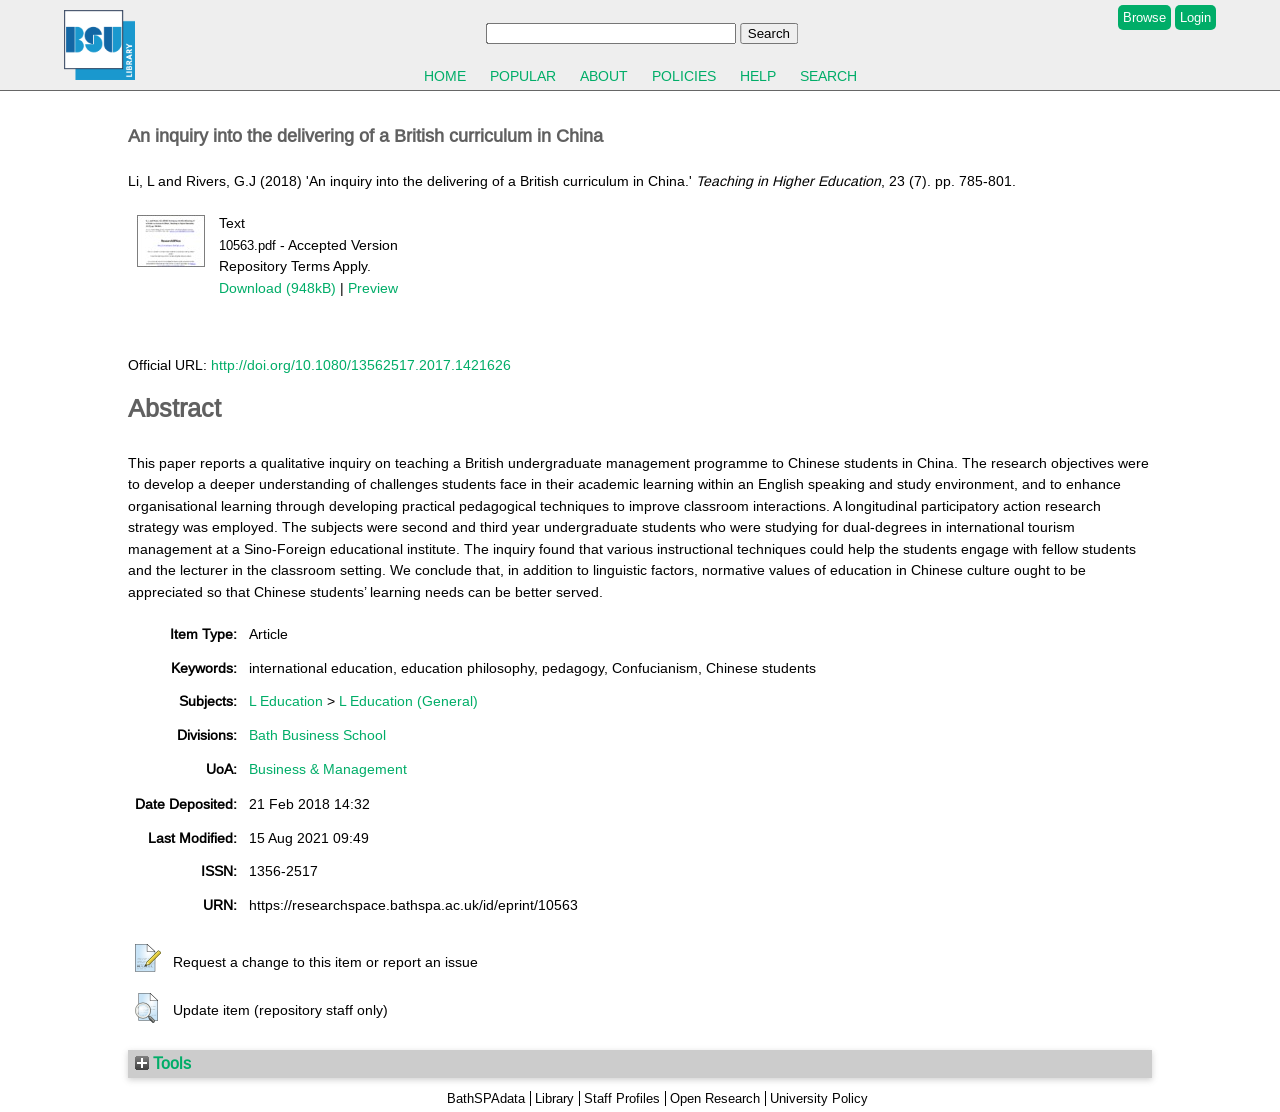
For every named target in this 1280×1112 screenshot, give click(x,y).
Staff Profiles (622, 1098)
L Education (286, 701)
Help (758, 76)
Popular (523, 76)
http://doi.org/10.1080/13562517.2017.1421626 (361, 365)
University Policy (819, 1098)
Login (1195, 17)
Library (554, 1098)
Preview (373, 288)
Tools (163, 1063)
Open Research (715, 1098)
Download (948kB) (277, 288)
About (604, 76)
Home (445, 76)
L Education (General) (408, 701)
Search (828, 76)
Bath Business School (317, 735)
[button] (148, 959)
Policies (684, 76)
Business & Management (328, 769)
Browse (1144, 17)
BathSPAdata (486, 1098)
